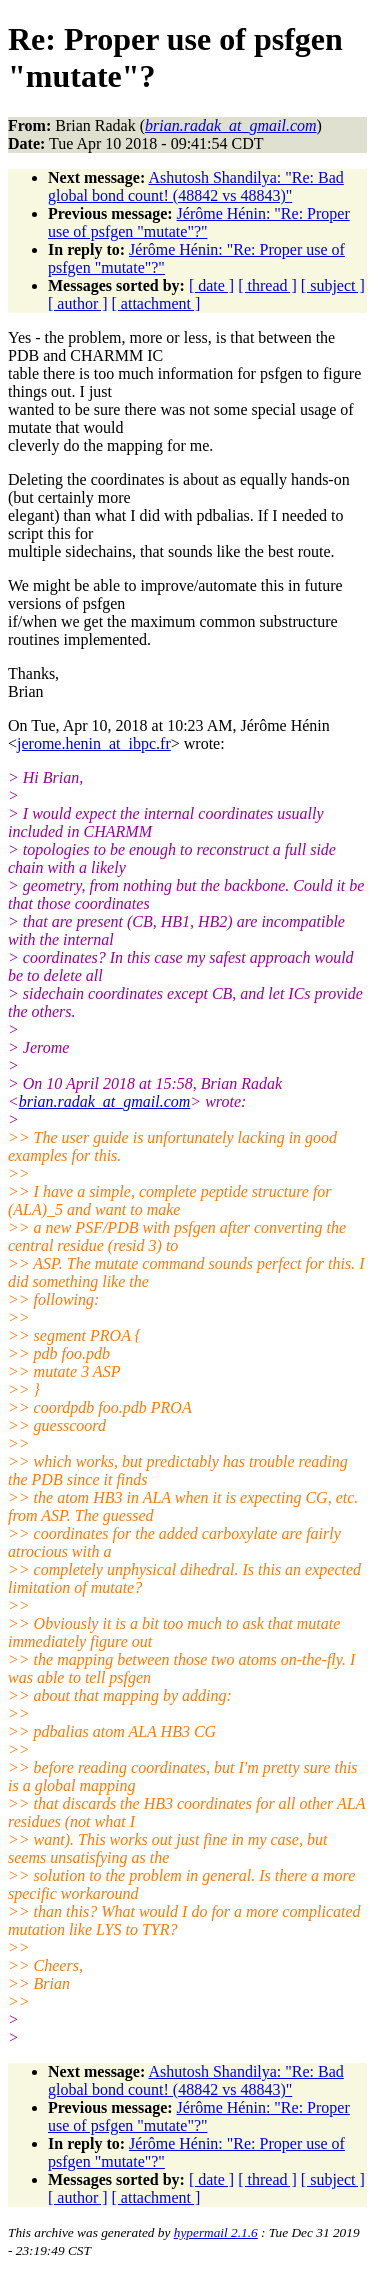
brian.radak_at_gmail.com (105, 1101)
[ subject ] (333, 285)
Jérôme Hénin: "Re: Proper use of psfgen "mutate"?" (199, 222)
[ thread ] (267, 285)
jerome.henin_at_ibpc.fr (94, 743)
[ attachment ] (156, 303)
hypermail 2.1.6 (216, 2232)
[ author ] (78, 303)
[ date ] (211, 285)
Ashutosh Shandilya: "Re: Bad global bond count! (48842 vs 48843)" (196, 186)
